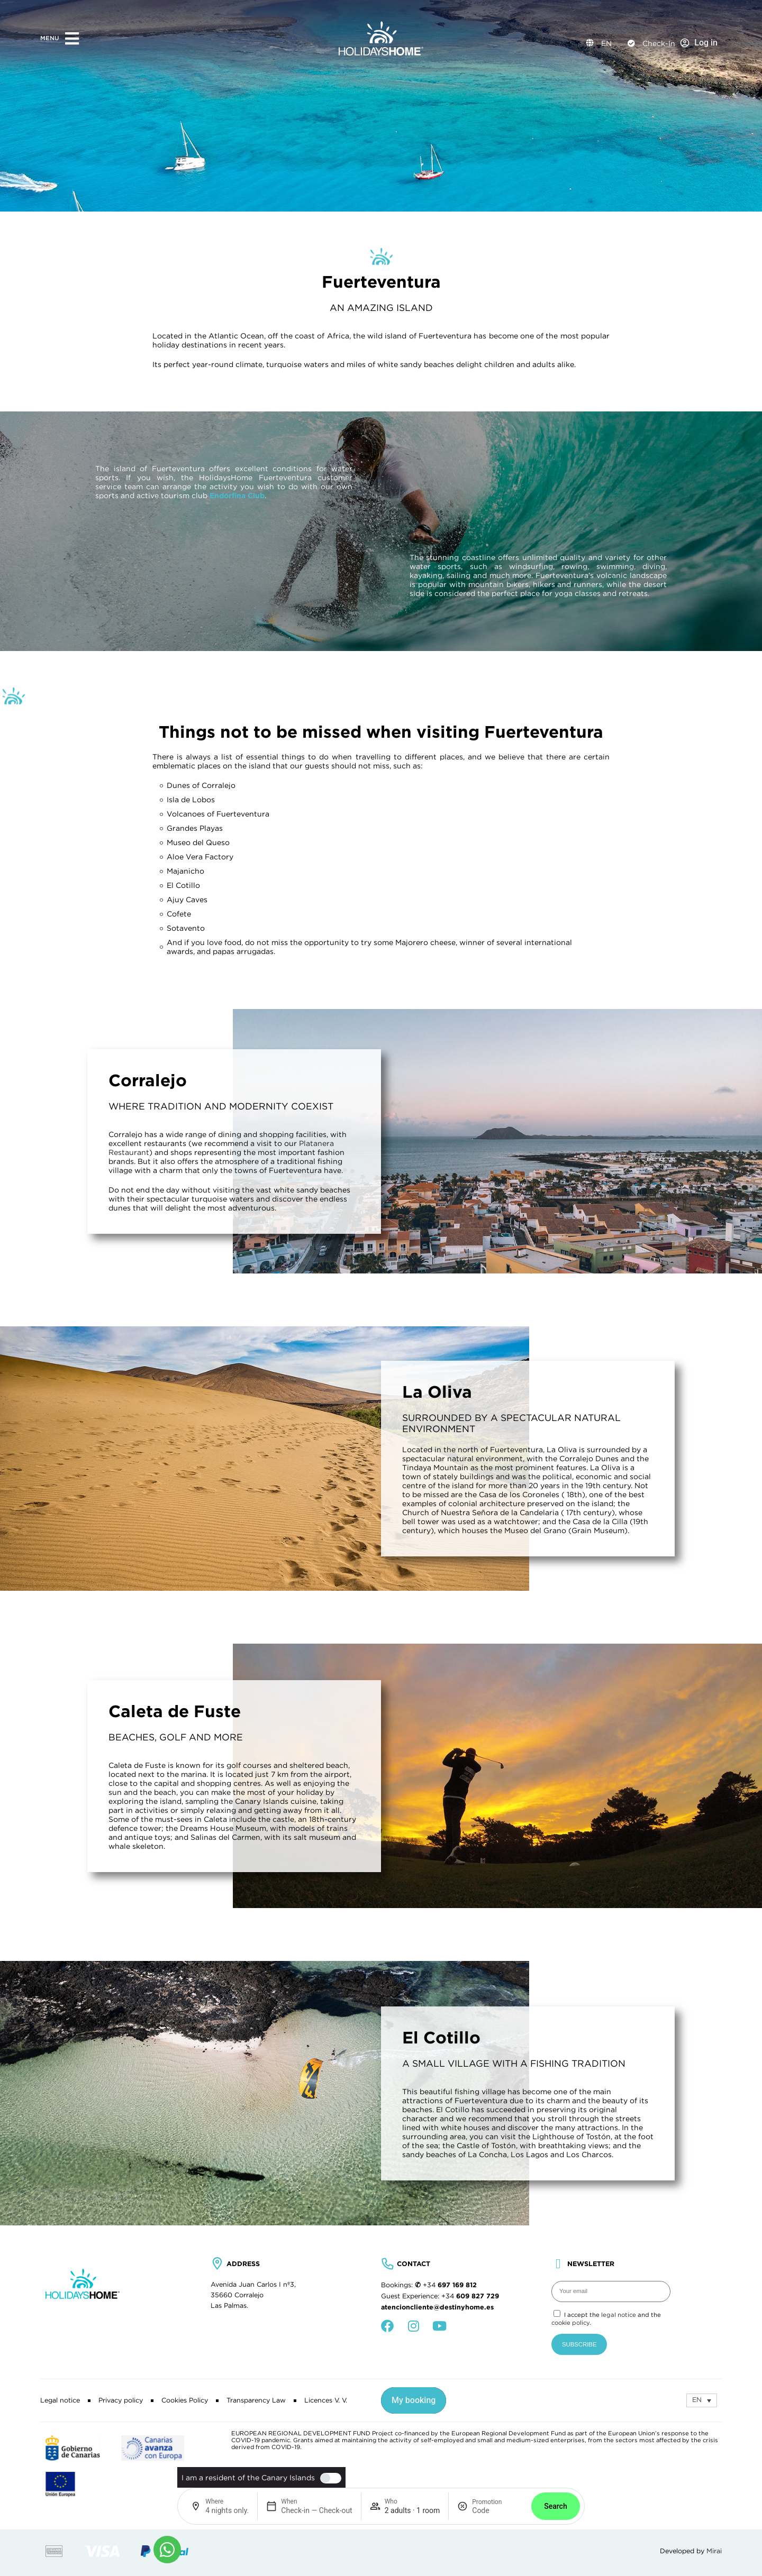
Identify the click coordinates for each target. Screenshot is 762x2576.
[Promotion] (497, 2510)
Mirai (714, 2551)
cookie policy (570, 2323)
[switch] (328, 2478)
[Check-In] (631, 43)
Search (555, 2506)
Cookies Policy (184, 2400)
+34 (450, 2285)
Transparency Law (256, 2400)
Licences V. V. (325, 2400)
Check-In (658, 43)
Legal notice (60, 2400)
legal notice (618, 2315)
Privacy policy (120, 2400)
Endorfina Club (237, 495)
